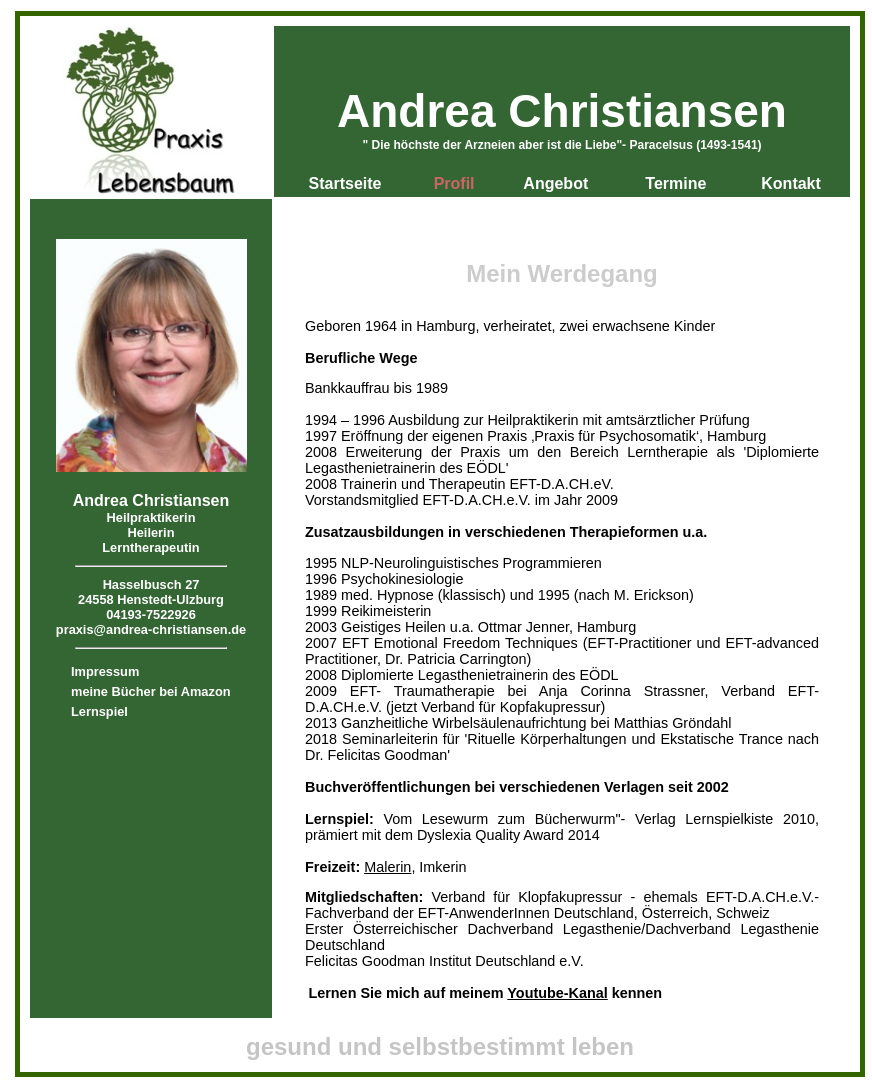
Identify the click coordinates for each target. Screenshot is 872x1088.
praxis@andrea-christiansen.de (151, 629)
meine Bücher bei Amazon (151, 691)
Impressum (105, 671)
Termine (675, 183)
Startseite (345, 183)
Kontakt (791, 183)
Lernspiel (99, 711)
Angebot (555, 183)
